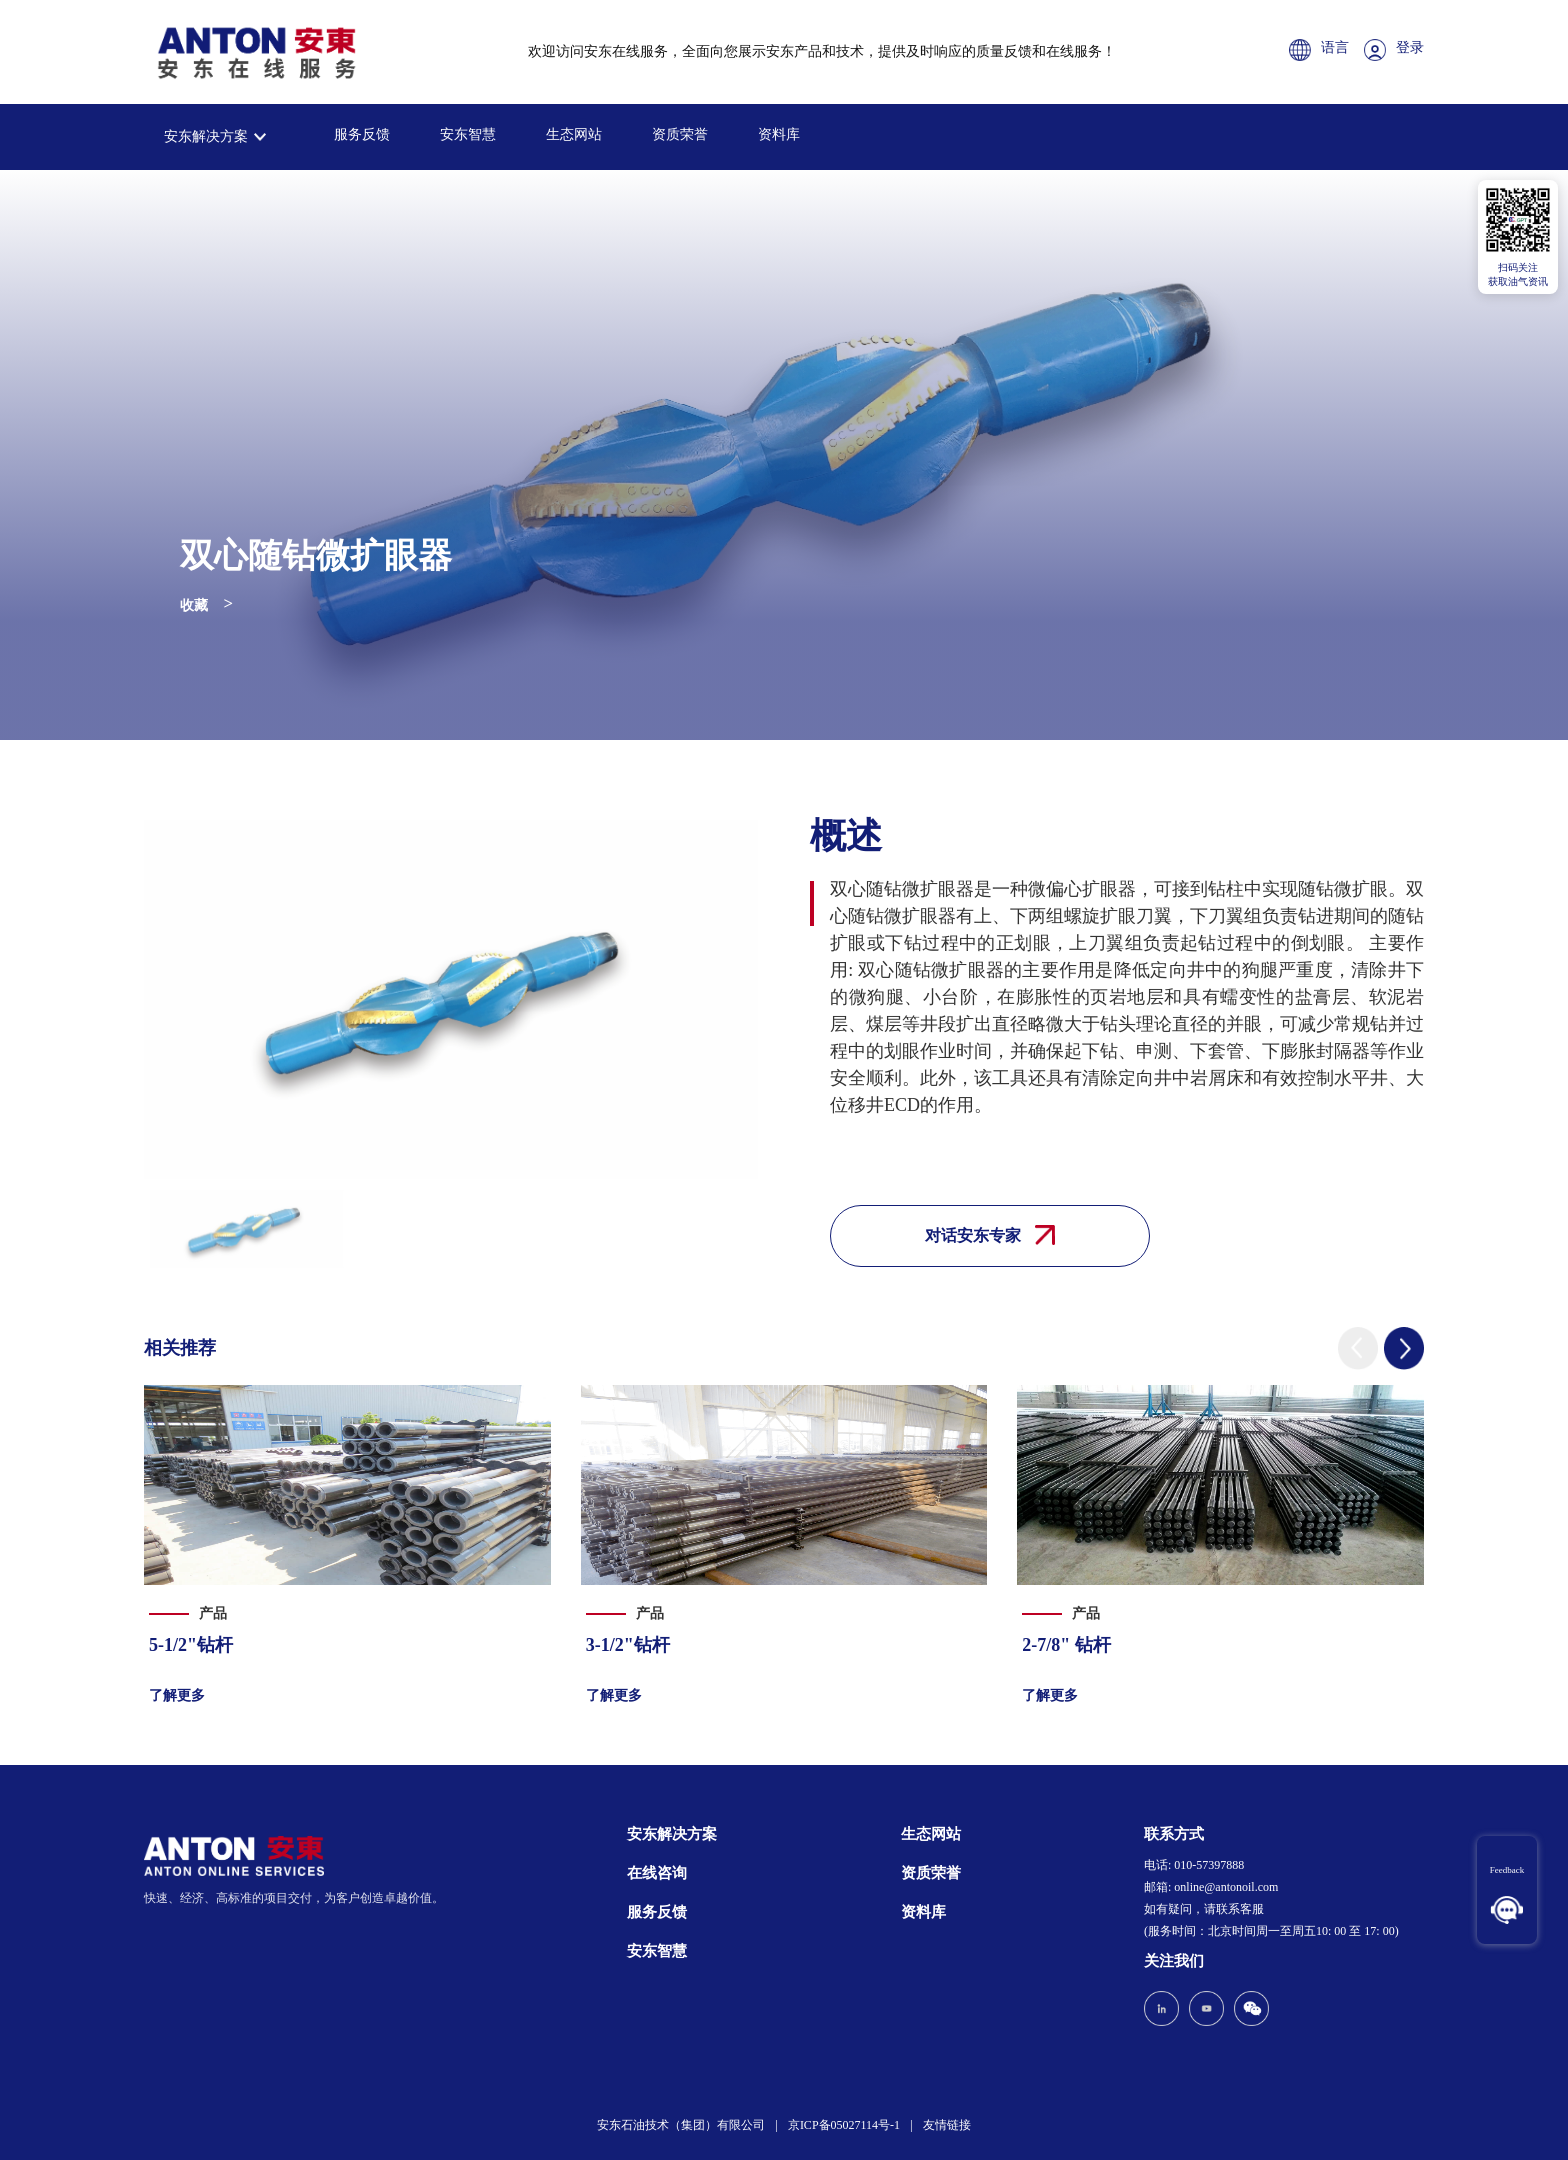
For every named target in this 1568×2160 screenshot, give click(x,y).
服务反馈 (362, 134)
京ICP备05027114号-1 (844, 2125)
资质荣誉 (680, 134)
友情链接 (947, 2125)
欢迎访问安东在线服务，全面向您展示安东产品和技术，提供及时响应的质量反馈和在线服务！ (822, 51)
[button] (1358, 1348)
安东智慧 (468, 134)
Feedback (1506, 1870)
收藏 (194, 605)
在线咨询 (657, 1873)
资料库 (779, 134)
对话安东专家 (990, 1235)
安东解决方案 (206, 136)
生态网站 (574, 134)
